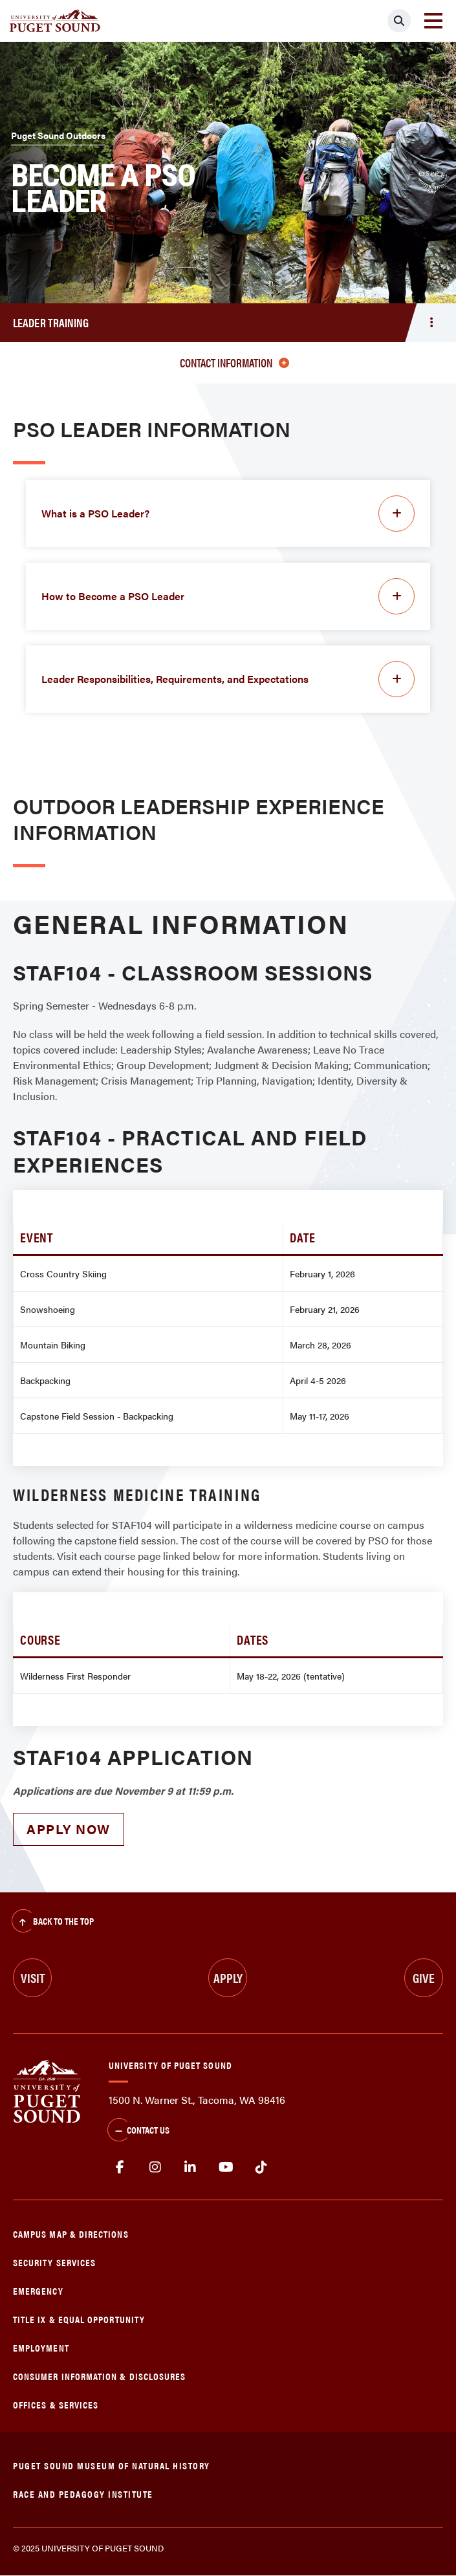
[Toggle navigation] (433, 21)
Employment (41, 2347)
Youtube (226, 2167)
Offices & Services (55, 2404)
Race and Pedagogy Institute (83, 2493)
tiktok (261, 2167)
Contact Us (138, 2131)
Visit (33, 1977)
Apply (228, 1977)
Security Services (54, 2262)
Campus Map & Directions (71, 2233)
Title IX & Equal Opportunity (79, 2319)
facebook (120, 2167)
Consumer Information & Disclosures (99, 2376)
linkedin (190, 2167)
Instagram (155, 2167)
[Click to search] (399, 20)
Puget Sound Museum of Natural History (111, 2465)
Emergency (38, 2290)
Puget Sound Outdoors (58, 135)
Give (424, 1977)
